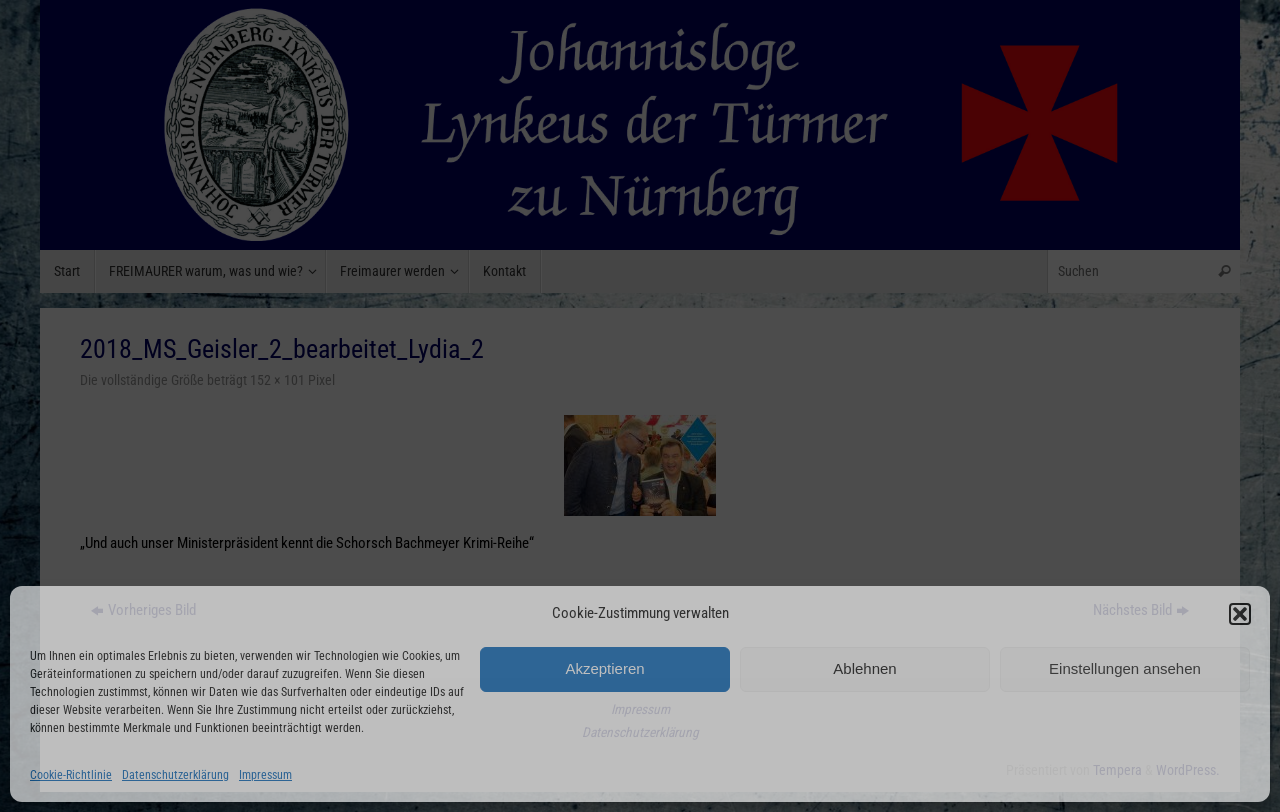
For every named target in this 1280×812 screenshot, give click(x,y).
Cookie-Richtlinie (71, 775)
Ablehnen (864, 668)
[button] (1240, 614)
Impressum (265, 775)
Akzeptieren (604, 668)
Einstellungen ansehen (1125, 668)
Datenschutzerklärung (175, 775)
